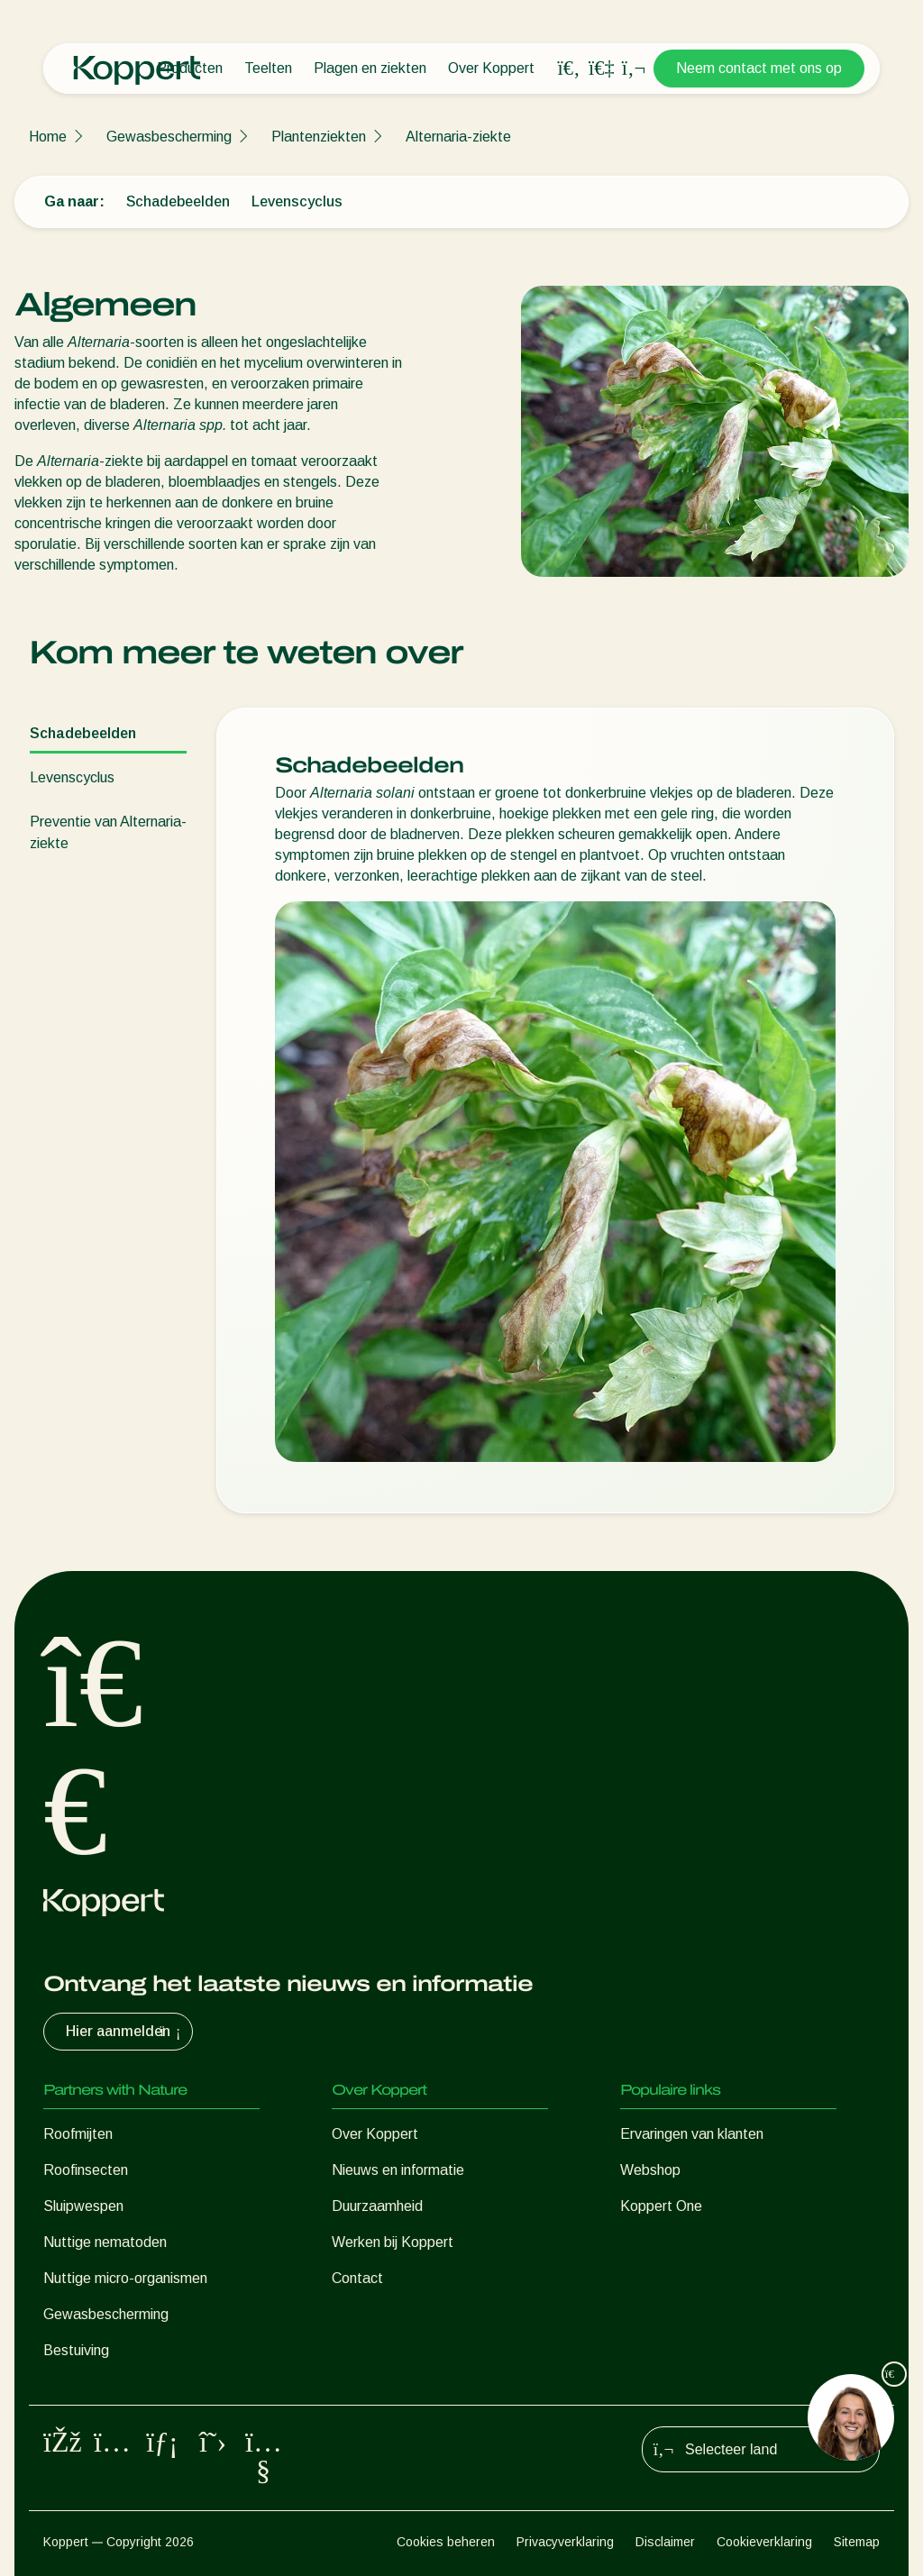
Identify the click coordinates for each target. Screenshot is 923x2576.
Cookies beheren (446, 2542)
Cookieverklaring (764, 2542)
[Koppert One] (601, 68)
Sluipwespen (83, 2206)
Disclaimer (665, 2542)
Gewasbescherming (169, 136)
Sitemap (857, 2542)
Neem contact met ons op (759, 68)
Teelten (268, 68)
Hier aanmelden (125, 2031)
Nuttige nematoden (105, 2242)
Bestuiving (76, 2350)
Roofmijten (78, 2134)
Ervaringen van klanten (691, 2134)
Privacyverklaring (565, 2542)
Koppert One (661, 2206)
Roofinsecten (85, 2170)
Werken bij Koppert (392, 2242)
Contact (357, 2278)
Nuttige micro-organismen (125, 2278)
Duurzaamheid (377, 2206)
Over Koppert (491, 68)
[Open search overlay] (568, 68)
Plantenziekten (318, 136)
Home (48, 136)
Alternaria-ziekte (458, 136)
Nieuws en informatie (398, 2170)
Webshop (650, 2170)
